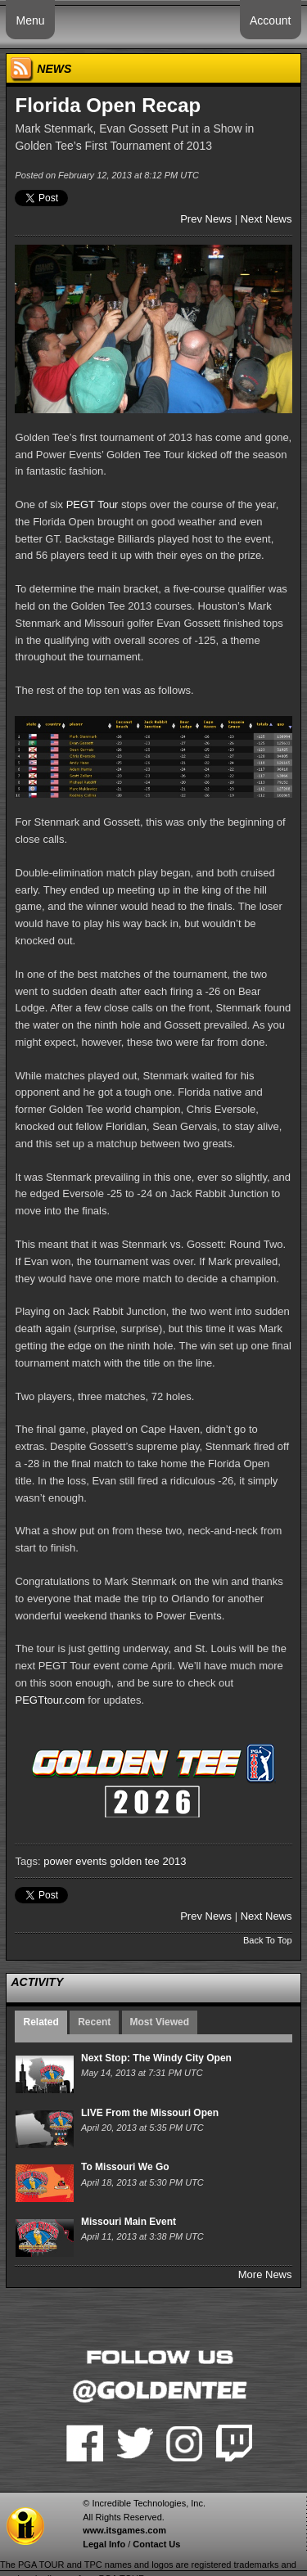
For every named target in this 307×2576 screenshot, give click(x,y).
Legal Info (104, 2544)
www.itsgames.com (124, 2530)
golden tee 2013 (148, 1861)
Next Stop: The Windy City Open (156, 2058)
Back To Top (267, 1940)
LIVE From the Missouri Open (150, 2113)
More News (265, 2274)
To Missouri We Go (125, 2167)
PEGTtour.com (49, 1700)
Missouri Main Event (128, 2221)
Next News (266, 219)
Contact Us (156, 2544)
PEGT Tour (92, 504)
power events (74, 1861)
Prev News (206, 219)
